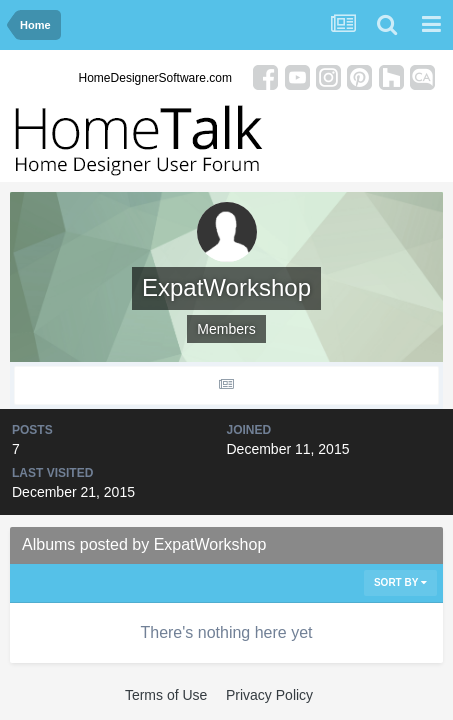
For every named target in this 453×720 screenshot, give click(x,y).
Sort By (400, 582)
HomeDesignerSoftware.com (155, 78)
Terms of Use (166, 695)
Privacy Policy (269, 695)
